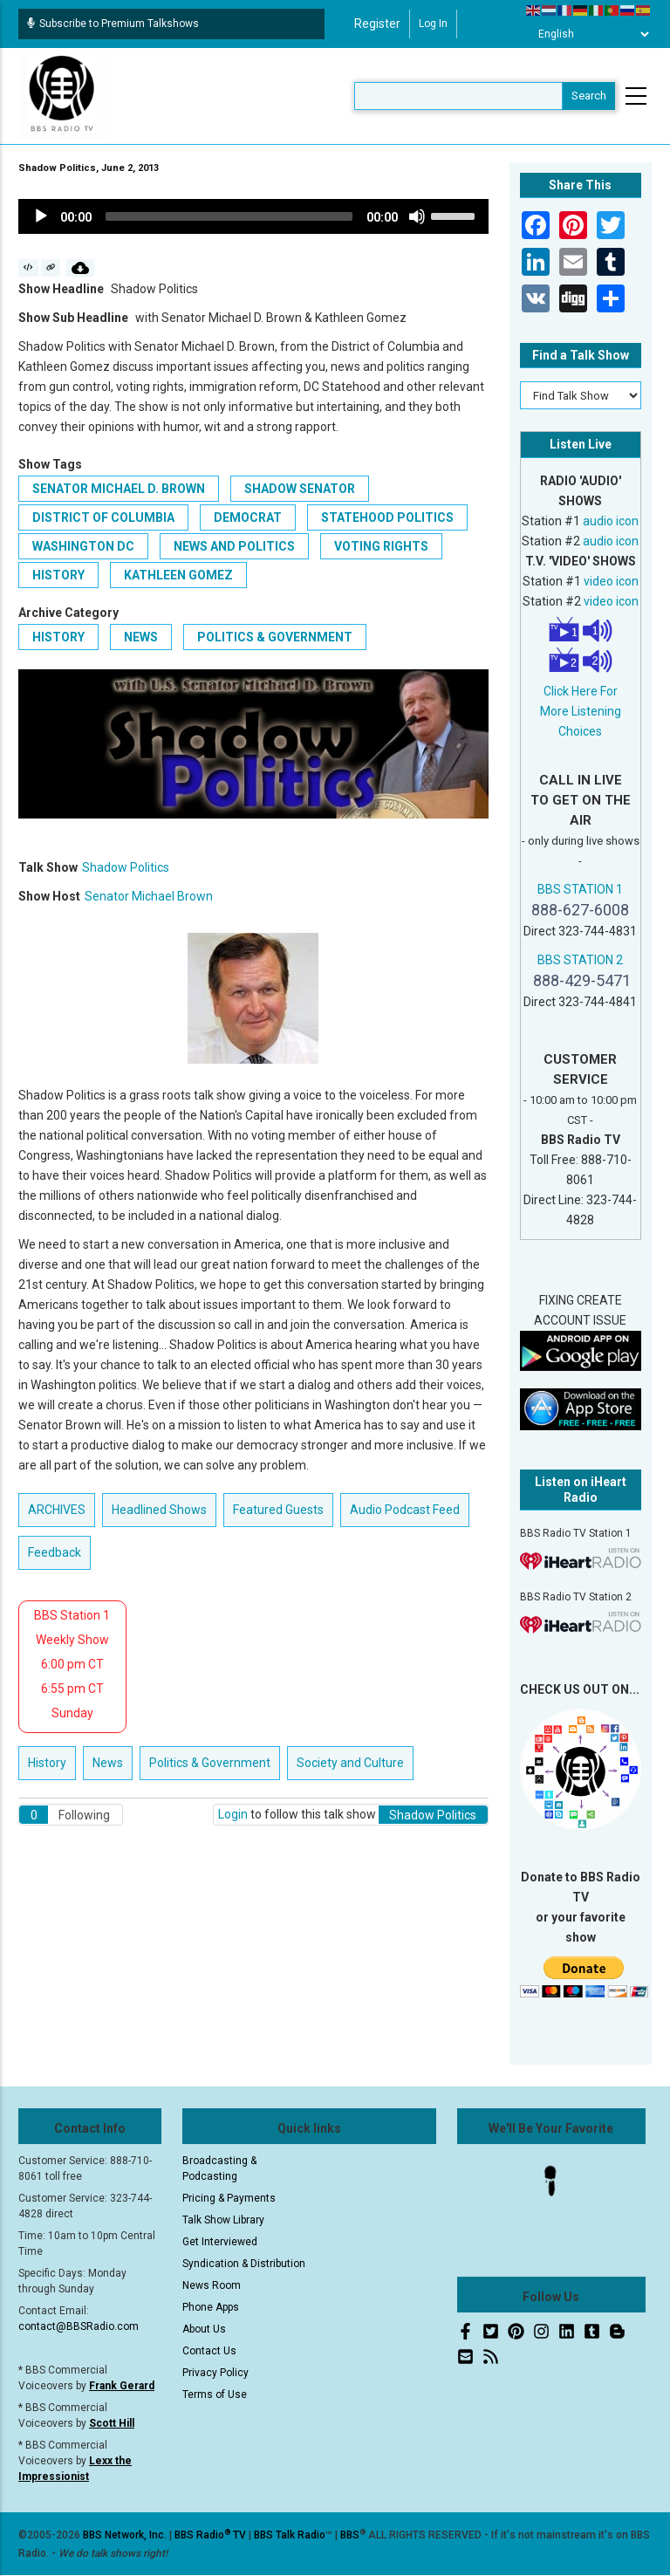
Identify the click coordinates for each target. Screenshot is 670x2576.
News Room (211, 2285)
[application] (253, 216)
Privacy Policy (215, 2373)
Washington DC (83, 546)
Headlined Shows (159, 1510)
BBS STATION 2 (580, 960)
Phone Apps (210, 2307)
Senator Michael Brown (149, 896)
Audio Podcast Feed (405, 1510)
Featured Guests (278, 1510)
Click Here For (581, 691)
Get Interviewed (219, 2242)
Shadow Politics (125, 867)
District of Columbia (103, 517)
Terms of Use (214, 2394)
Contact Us (209, 2351)
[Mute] (417, 216)
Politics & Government (274, 637)
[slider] (229, 216)
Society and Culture (350, 1763)
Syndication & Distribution (243, 2263)
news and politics (234, 546)
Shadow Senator (299, 489)
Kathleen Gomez (178, 575)
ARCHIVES (56, 1510)
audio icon (611, 521)
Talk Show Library (223, 2220)
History (58, 637)
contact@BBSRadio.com (78, 2326)
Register (377, 24)
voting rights (381, 546)
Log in (433, 23)
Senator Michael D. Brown (118, 489)
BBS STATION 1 (580, 889)
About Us (204, 2329)
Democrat (248, 517)
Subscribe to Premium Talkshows (113, 23)
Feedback (54, 1552)
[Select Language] (589, 34)
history (58, 575)
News (141, 637)
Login (233, 1814)
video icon (611, 581)
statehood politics (387, 517)
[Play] (41, 216)
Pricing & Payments (229, 2198)
